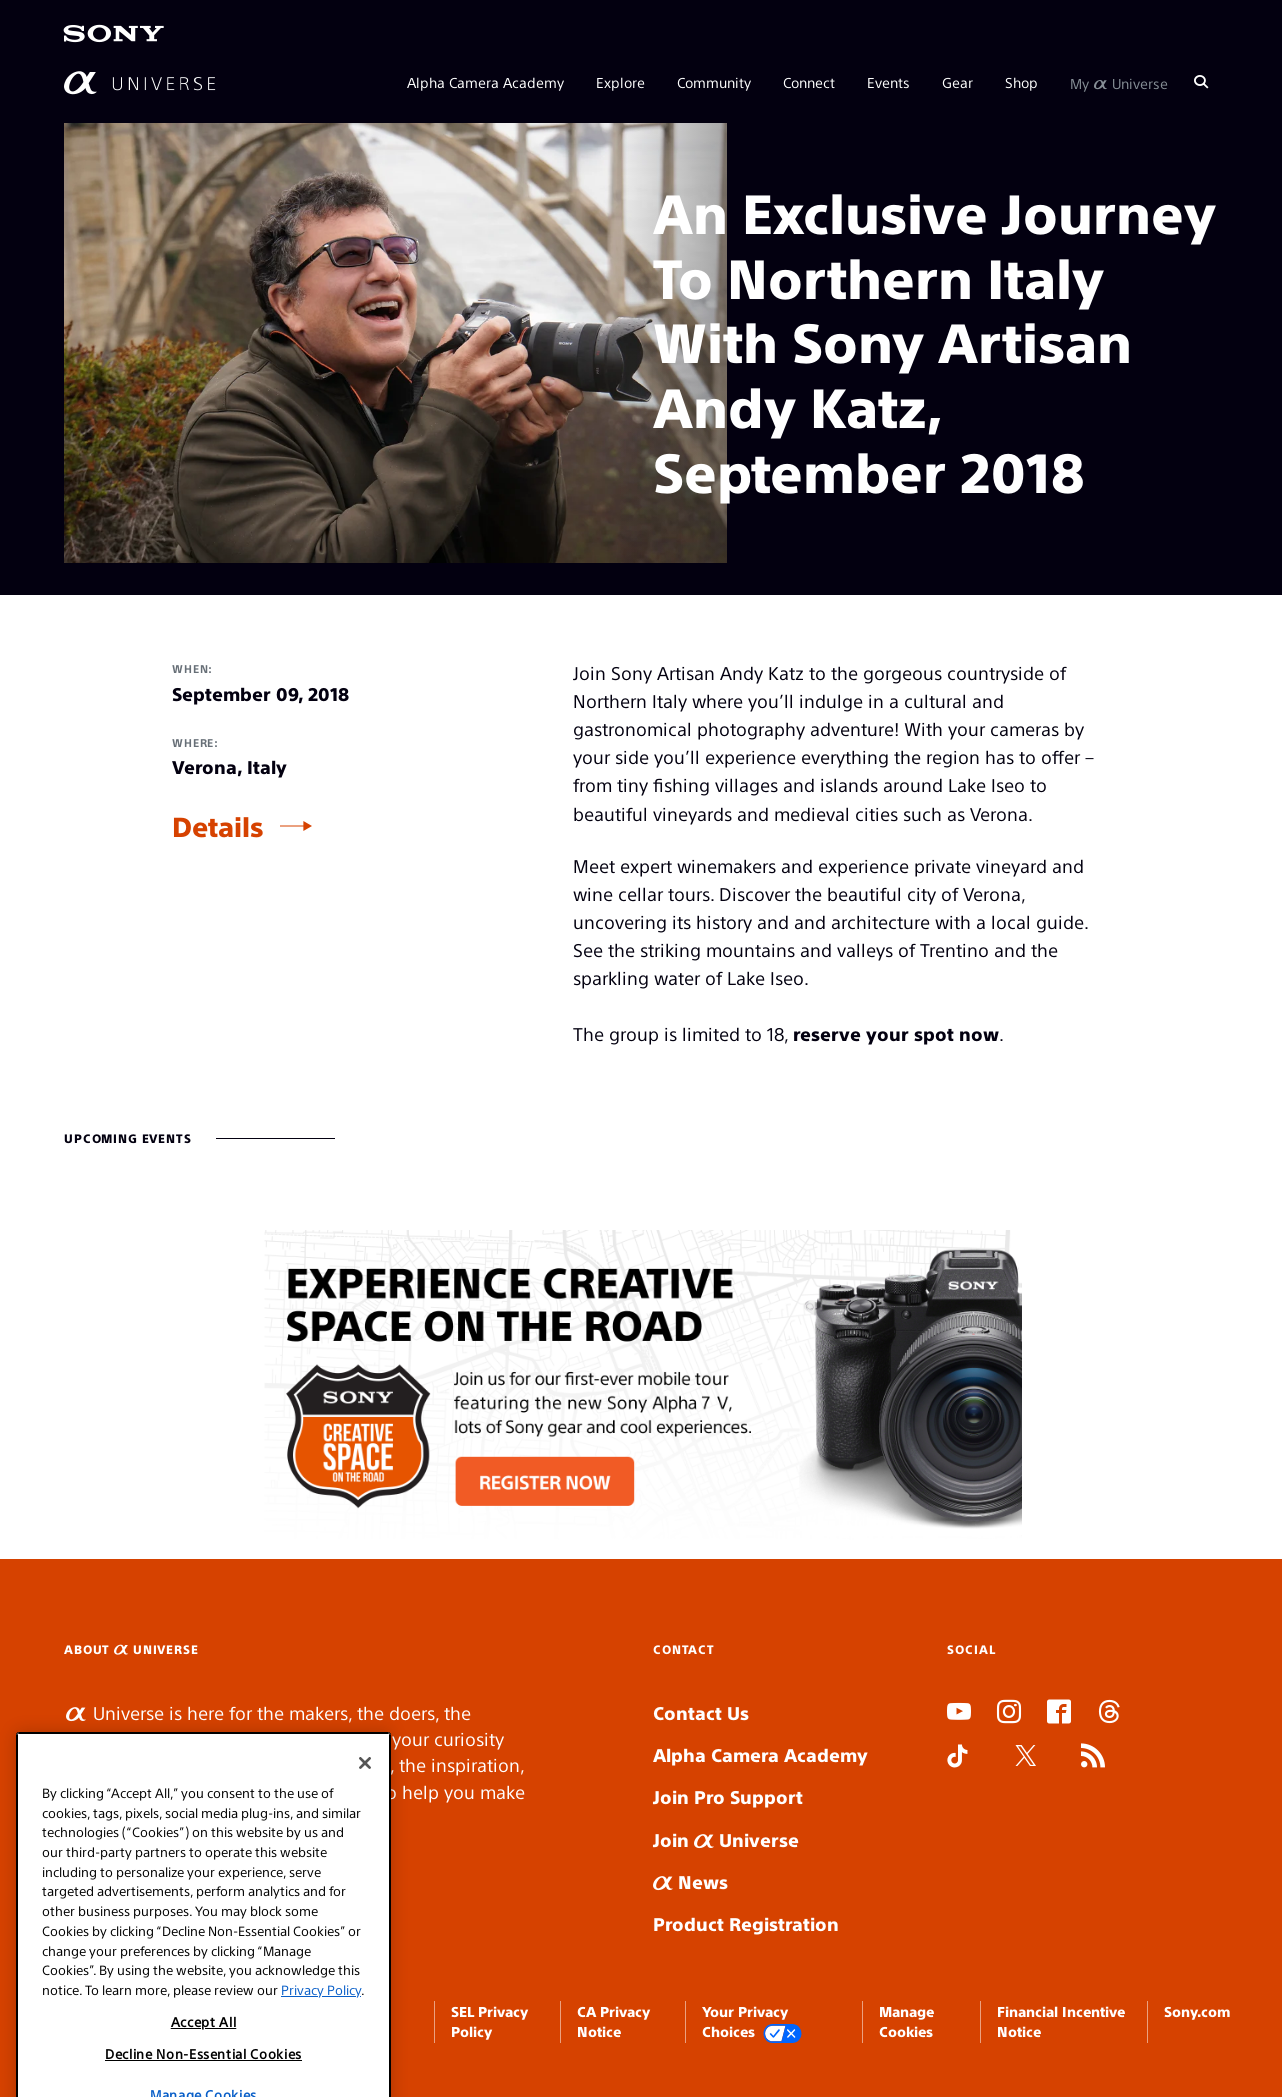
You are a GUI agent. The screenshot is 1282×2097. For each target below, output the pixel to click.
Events (888, 82)
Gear (957, 82)
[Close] (365, 1843)
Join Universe (726, 1839)
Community (714, 82)
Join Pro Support (728, 1796)
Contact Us (701, 1712)
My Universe (1119, 82)
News (690, 1881)
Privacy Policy (321, 2068)
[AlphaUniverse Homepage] (139, 82)
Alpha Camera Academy (485, 82)
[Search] (1201, 82)
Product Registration (746, 1923)
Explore (620, 82)
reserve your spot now (896, 1033)
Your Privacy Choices (752, 2022)
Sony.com (1197, 2011)
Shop (1021, 82)
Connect (809, 82)
